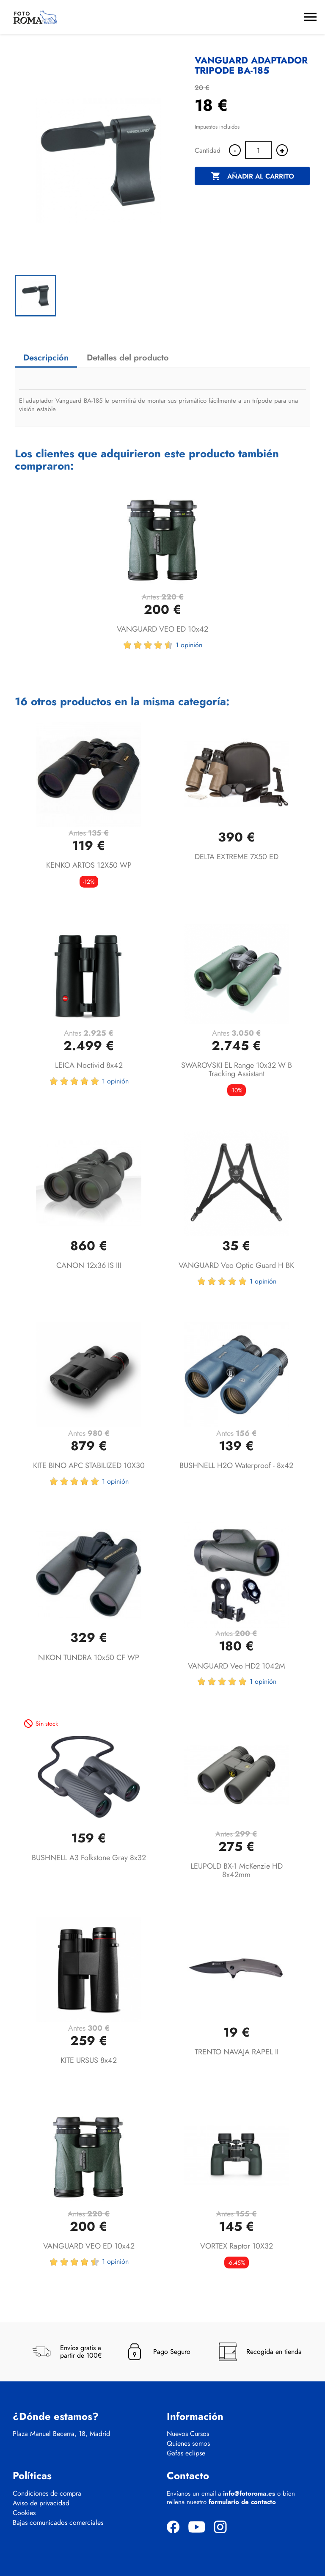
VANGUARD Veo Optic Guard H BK (236, 1265)
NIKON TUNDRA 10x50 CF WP (88, 1657)
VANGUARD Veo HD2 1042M (236, 1666)
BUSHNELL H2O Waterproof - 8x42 (236, 1465)
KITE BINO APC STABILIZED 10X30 (89, 1465)
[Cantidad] (258, 150)
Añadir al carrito (252, 176)
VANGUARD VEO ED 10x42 (162, 629)
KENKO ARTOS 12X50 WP (89, 865)
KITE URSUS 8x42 (89, 2060)
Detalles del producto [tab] (128, 358)
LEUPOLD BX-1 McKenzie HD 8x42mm (236, 1870)
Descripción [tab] (46, 358)
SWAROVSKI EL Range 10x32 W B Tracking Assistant (236, 1069)
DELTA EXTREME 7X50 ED (236, 856)
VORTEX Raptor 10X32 (236, 2246)
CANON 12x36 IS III (88, 1265)
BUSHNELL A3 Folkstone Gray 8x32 (89, 1857)
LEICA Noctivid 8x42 (89, 1065)
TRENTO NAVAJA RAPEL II (236, 2051)
